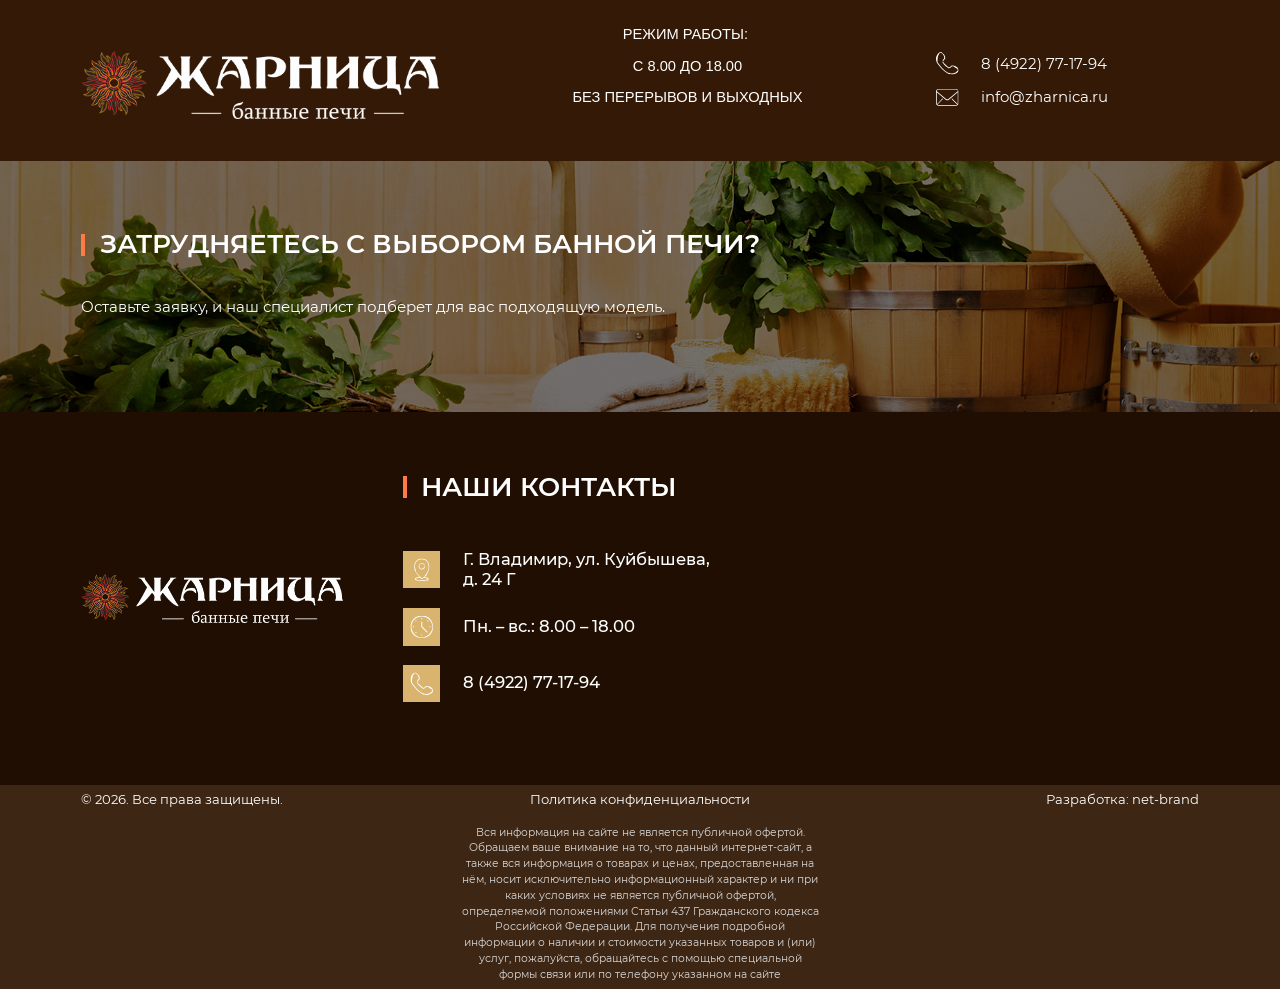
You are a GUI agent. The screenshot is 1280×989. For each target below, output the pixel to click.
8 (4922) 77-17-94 (1044, 64)
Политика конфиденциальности (640, 799)
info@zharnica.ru (1044, 97)
